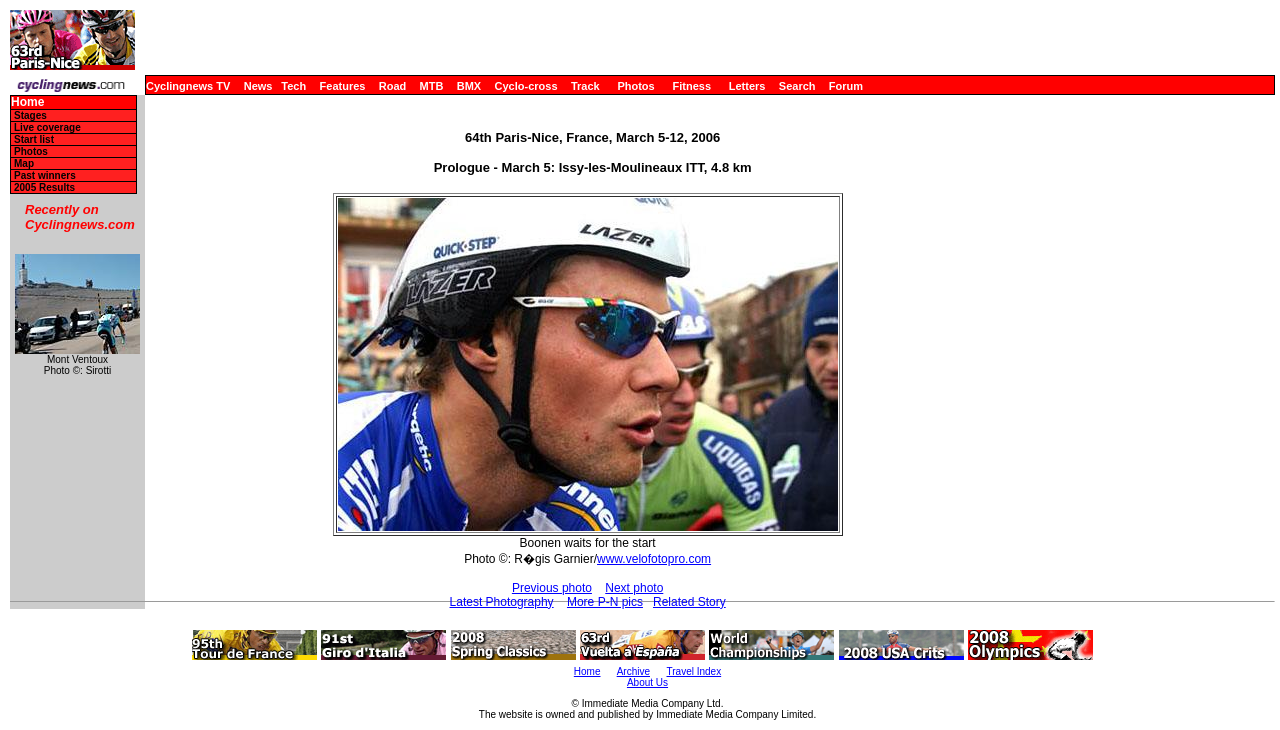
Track (585, 86)
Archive (633, 671)
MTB (432, 86)
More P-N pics (605, 602)
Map (24, 163)
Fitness (691, 86)
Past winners (45, 175)
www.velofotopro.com (654, 559)
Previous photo (552, 588)
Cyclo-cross (526, 86)
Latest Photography (502, 602)
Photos (635, 86)
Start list (34, 139)
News (258, 86)
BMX (469, 86)
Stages (30, 115)
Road (393, 86)
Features (343, 86)
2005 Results (44, 187)
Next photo (634, 588)
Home (27, 102)
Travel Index (694, 671)
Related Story (689, 602)
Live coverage (47, 127)
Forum (846, 86)
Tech (293, 86)
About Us (647, 682)
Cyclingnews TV (188, 86)
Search (797, 86)
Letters (747, 86)
